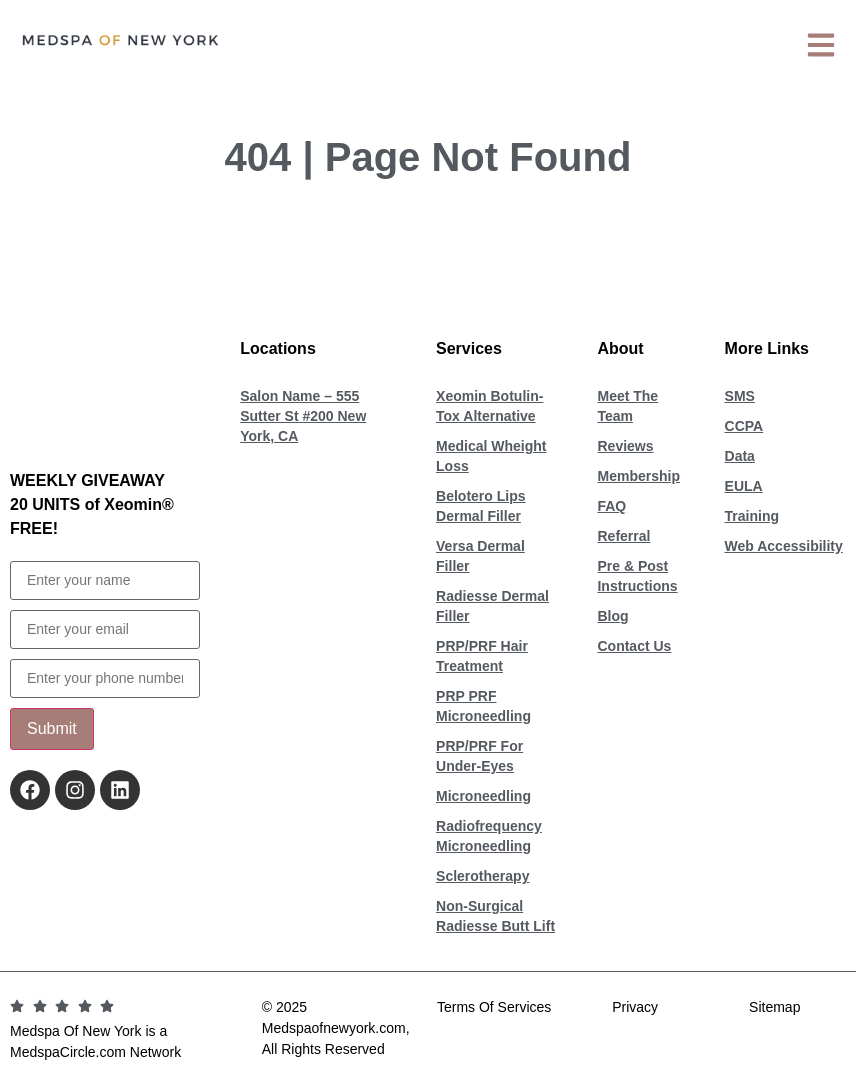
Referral (623, 536)
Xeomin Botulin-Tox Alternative (489, 406)
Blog (612, 616)
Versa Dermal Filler (480, 556)
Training (752, 516)
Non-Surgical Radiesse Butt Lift (495, 916)
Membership (638, 476)
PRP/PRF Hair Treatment (482, 656)
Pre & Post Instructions (637, 576)
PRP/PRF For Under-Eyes (479, 756)
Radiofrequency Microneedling (489, 836)
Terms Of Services (494, 1007)
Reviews (625, 446)
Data (740, 456)
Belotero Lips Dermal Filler (480, 506)
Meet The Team (627, 406)
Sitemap (774, 1007)
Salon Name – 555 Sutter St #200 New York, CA (303, 416)
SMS (740, 396)
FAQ (611, 506)
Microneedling (483, 796)
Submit (52, 728)
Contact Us (634, 646)
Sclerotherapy (482, 876)
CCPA (744, 426)
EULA (744, 486)
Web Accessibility (784, 546)
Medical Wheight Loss (491, 456)
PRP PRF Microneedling (483, 706)
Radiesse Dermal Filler (492, 606)
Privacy (635, 1007)
